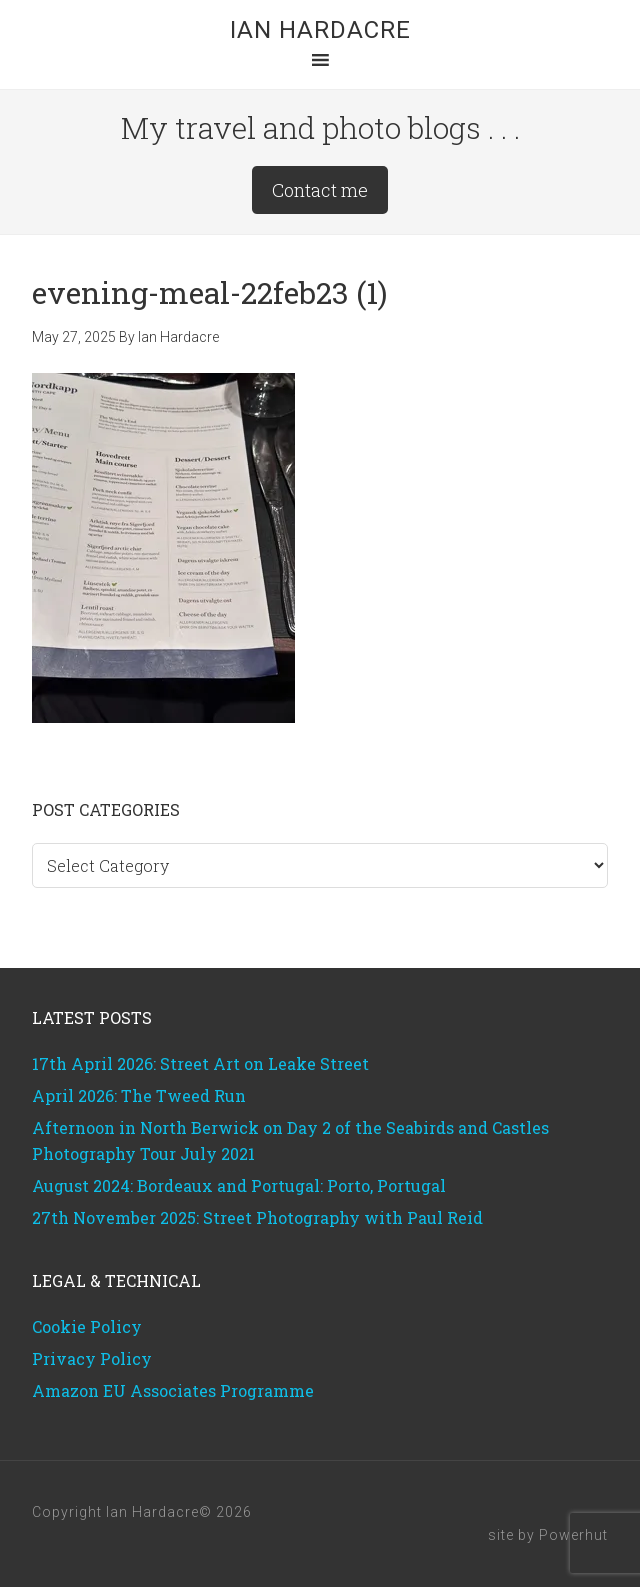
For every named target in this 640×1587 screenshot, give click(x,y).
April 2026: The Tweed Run (139, 1095)
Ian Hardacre (320, 30)
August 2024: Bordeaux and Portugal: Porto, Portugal (239, 1185)
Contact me (320, 190)
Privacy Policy (92, 1358)
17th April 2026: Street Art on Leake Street (200, 1063)
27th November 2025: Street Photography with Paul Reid (257, 1217)
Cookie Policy (87, 1326)
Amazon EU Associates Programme (173, 1390)
